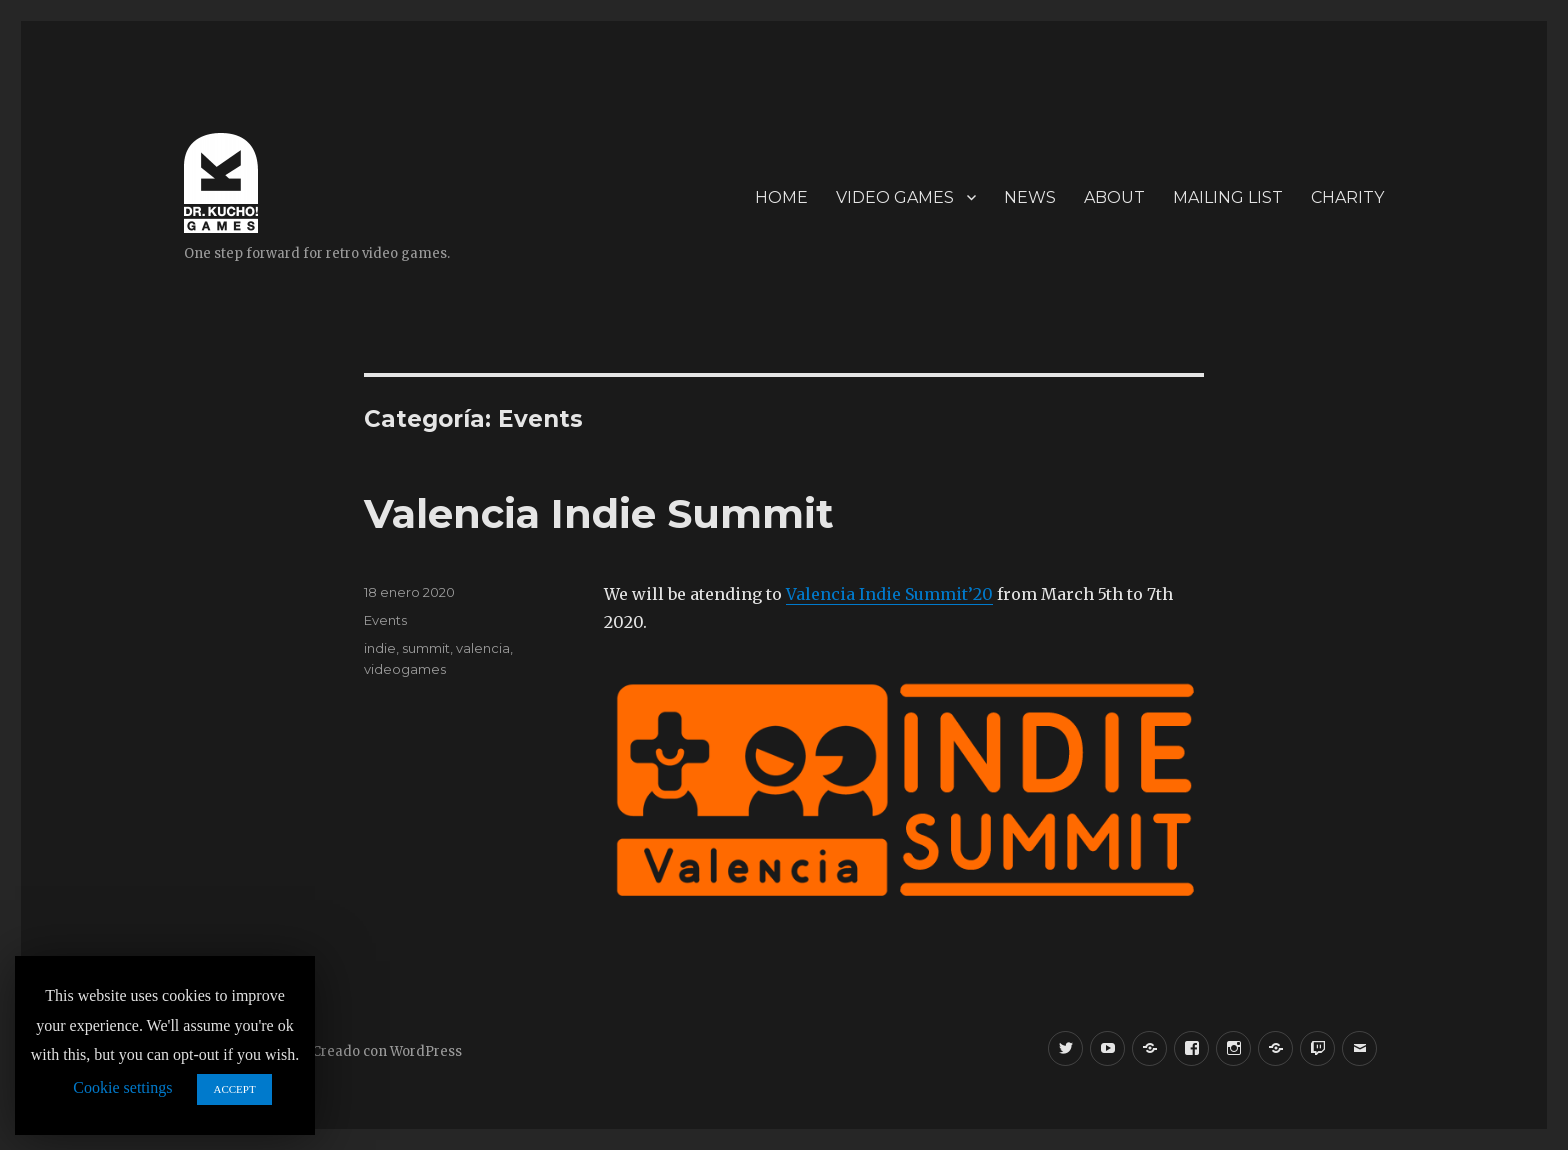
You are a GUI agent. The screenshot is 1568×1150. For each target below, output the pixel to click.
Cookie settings (122, 1087)
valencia (483, 648)
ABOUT (1114, 197)
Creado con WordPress (387, 1051)
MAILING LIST (1228, 197)
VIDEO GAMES (895, 197)
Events (385, 620)
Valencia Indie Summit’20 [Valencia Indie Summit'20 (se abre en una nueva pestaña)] (889, 594)
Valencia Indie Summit (599, 513)
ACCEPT (234, 1089)
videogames (405, 669)
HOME (781, 197)
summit (426, 648)
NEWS (1030, 197)
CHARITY (1347, 197)
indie (380, 648)
